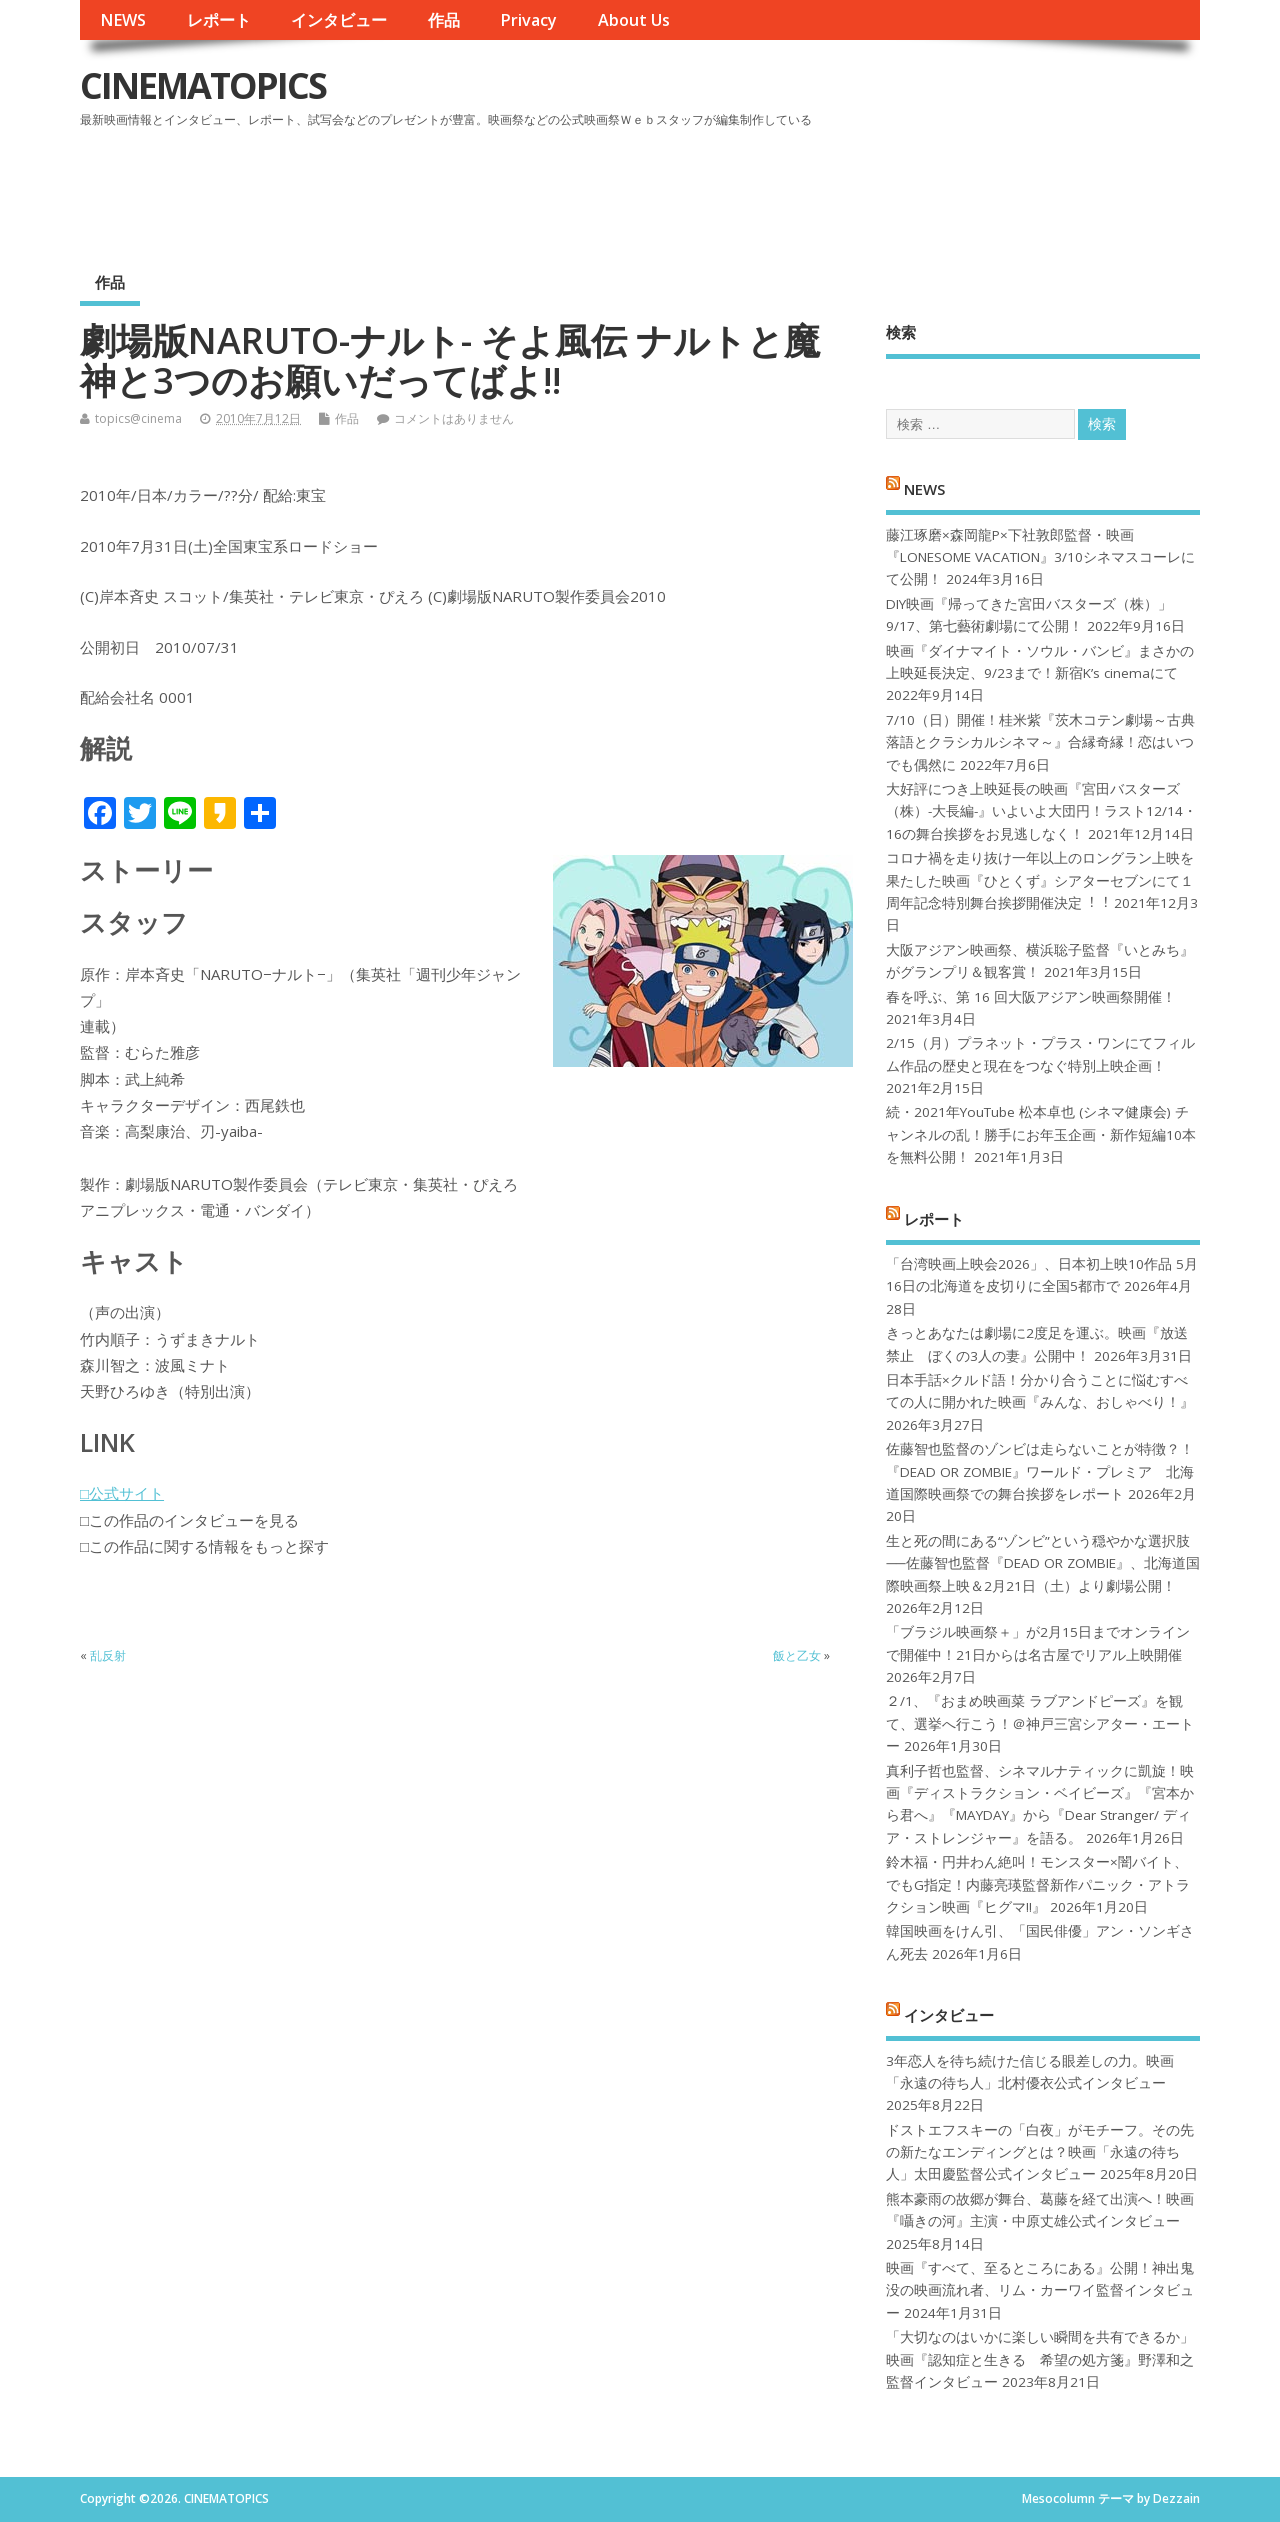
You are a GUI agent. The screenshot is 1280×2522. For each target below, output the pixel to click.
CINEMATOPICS (203, 85)
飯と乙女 (797, 1655)
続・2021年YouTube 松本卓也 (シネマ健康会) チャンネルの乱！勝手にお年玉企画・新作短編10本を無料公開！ (1041, 1134)
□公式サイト (122, 1493)
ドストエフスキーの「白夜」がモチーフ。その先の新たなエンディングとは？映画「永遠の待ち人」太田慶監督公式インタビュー (1040, 2152)
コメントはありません (454, 418)
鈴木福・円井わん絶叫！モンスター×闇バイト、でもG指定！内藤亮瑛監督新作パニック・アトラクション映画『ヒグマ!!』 (1038, 1884)
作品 (444, 20)
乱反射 (108, 1655)
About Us (634, 20)
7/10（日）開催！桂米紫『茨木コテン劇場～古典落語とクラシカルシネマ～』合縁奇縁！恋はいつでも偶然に (1040, 742)
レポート (219, 20)
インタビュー (339, 20)
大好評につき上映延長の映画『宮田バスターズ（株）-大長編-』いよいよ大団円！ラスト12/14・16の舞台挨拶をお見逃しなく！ (1041, 811)
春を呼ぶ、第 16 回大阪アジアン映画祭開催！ (1031, 997)
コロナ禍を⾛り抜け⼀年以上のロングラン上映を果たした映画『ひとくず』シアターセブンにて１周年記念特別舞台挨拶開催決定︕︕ (1040, 880)
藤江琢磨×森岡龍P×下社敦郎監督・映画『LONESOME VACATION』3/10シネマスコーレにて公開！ (1040, 557)
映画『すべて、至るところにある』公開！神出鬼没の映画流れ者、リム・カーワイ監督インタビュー (1040, 2290)
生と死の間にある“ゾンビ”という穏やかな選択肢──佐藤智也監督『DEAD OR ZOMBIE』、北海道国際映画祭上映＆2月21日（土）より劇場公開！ (1042, 1563)
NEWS (123, 20)
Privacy (528, 20)
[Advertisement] (819, 189)
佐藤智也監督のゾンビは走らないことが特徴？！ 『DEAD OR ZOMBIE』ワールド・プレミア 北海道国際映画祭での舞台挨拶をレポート (1040, 1471)
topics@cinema (138, 418)
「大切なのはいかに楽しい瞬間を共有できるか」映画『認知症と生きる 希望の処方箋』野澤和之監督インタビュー (1040, 2359)
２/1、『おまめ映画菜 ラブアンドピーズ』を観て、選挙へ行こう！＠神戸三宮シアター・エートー (1040, 1723)
